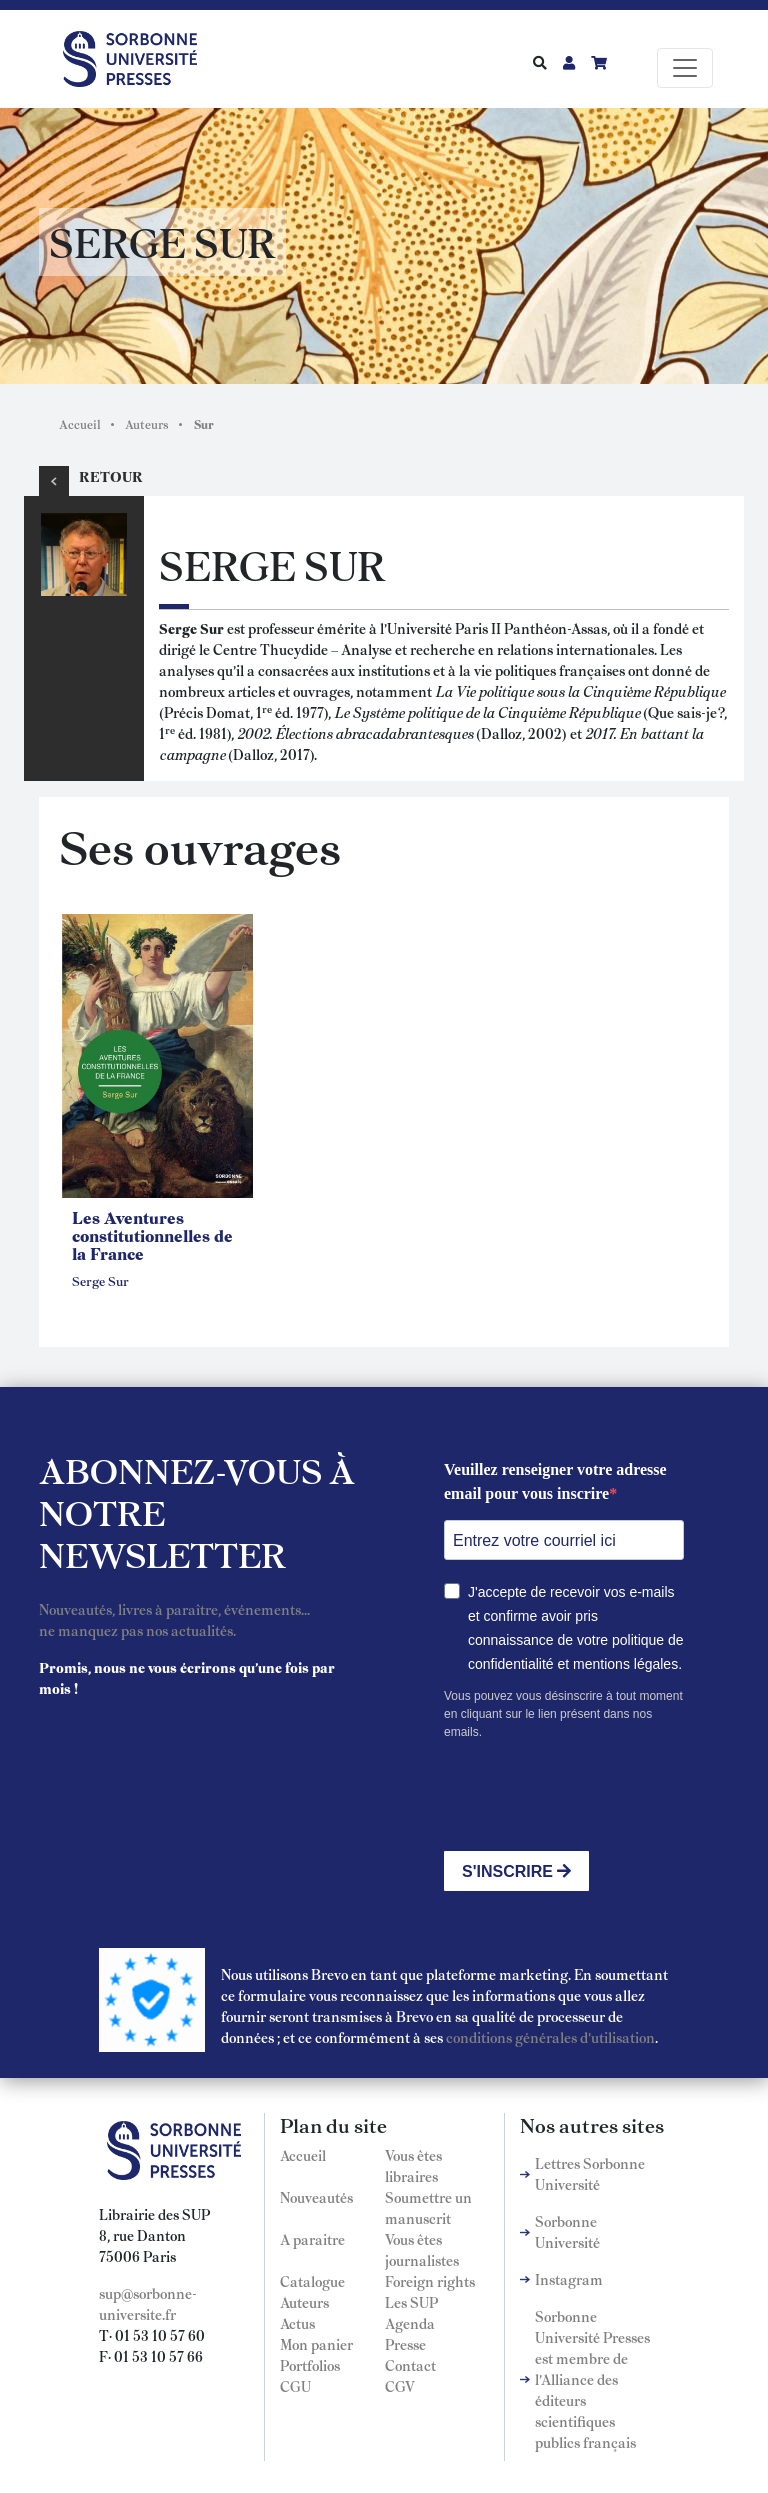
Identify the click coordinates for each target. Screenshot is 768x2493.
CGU (295, 2386)
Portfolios (310, 2365)
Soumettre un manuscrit (428, 2207)
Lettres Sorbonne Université (590, 2173)
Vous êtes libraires (413, 2165)
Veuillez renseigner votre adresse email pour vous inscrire (555, 1481)
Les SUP (411, 2302)
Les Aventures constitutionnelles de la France (152, 1235)
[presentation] (596, 1796)
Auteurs (147, 424)
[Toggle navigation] (685, 68)
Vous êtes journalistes (422, 2249)
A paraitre (312, 2239)
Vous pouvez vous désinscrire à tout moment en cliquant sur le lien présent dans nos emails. (563, 1714)
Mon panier (316, 2344)
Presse (405, 2344)
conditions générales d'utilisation (550, 2037)
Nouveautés (316, 2197)
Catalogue (312, 2281)
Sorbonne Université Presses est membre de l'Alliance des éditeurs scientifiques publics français (592, 2379)
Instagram (569, 2279)
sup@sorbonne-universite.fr (148, 2303)
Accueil (80, 424)
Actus (297, 2323)
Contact (410, 2365)
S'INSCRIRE (516, 1871)
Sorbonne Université (567, 2231)
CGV (400, 2386)
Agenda (410, 2323)
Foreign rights (430, 2281)
